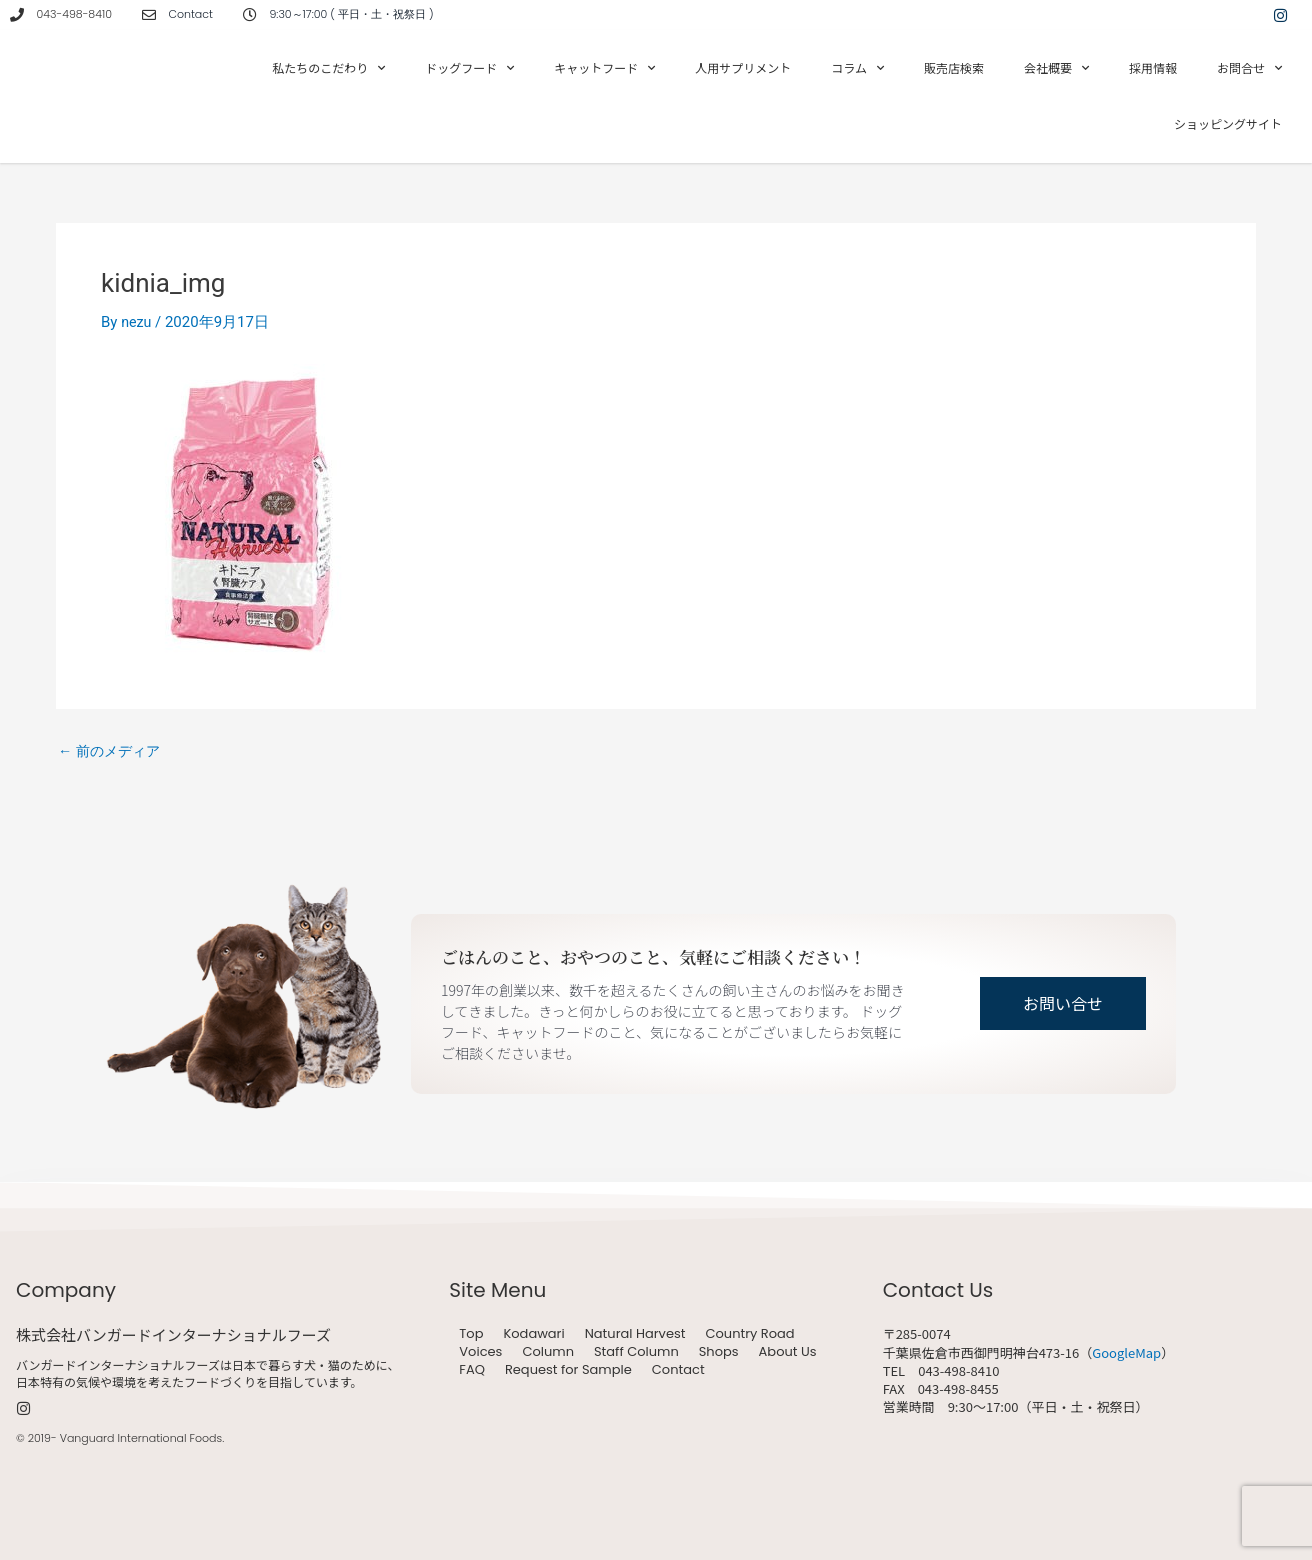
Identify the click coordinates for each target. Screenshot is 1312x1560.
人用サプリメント (743, 67)
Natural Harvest (635, 1334)
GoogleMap (1126, 1352)
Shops (719, 1352)
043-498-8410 (74, 14)
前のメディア (112, 751)
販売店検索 (954, 67)
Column (548, 1352)
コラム (857, 68)
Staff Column (636, 1352)
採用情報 (1153, 67)
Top (471, 1334)
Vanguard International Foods (141, 1438)
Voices (480, 1352)
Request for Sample (568, 1370)
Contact (678, 1370)
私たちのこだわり (328, 68)
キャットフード (604, 68)
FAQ (472, 1370)
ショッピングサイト (1228, 123)
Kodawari (533, 1334)
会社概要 (1056, 68)
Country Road (749, 1334)
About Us (788, 1352)
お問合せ (1249, 68)
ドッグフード (469, 68)
